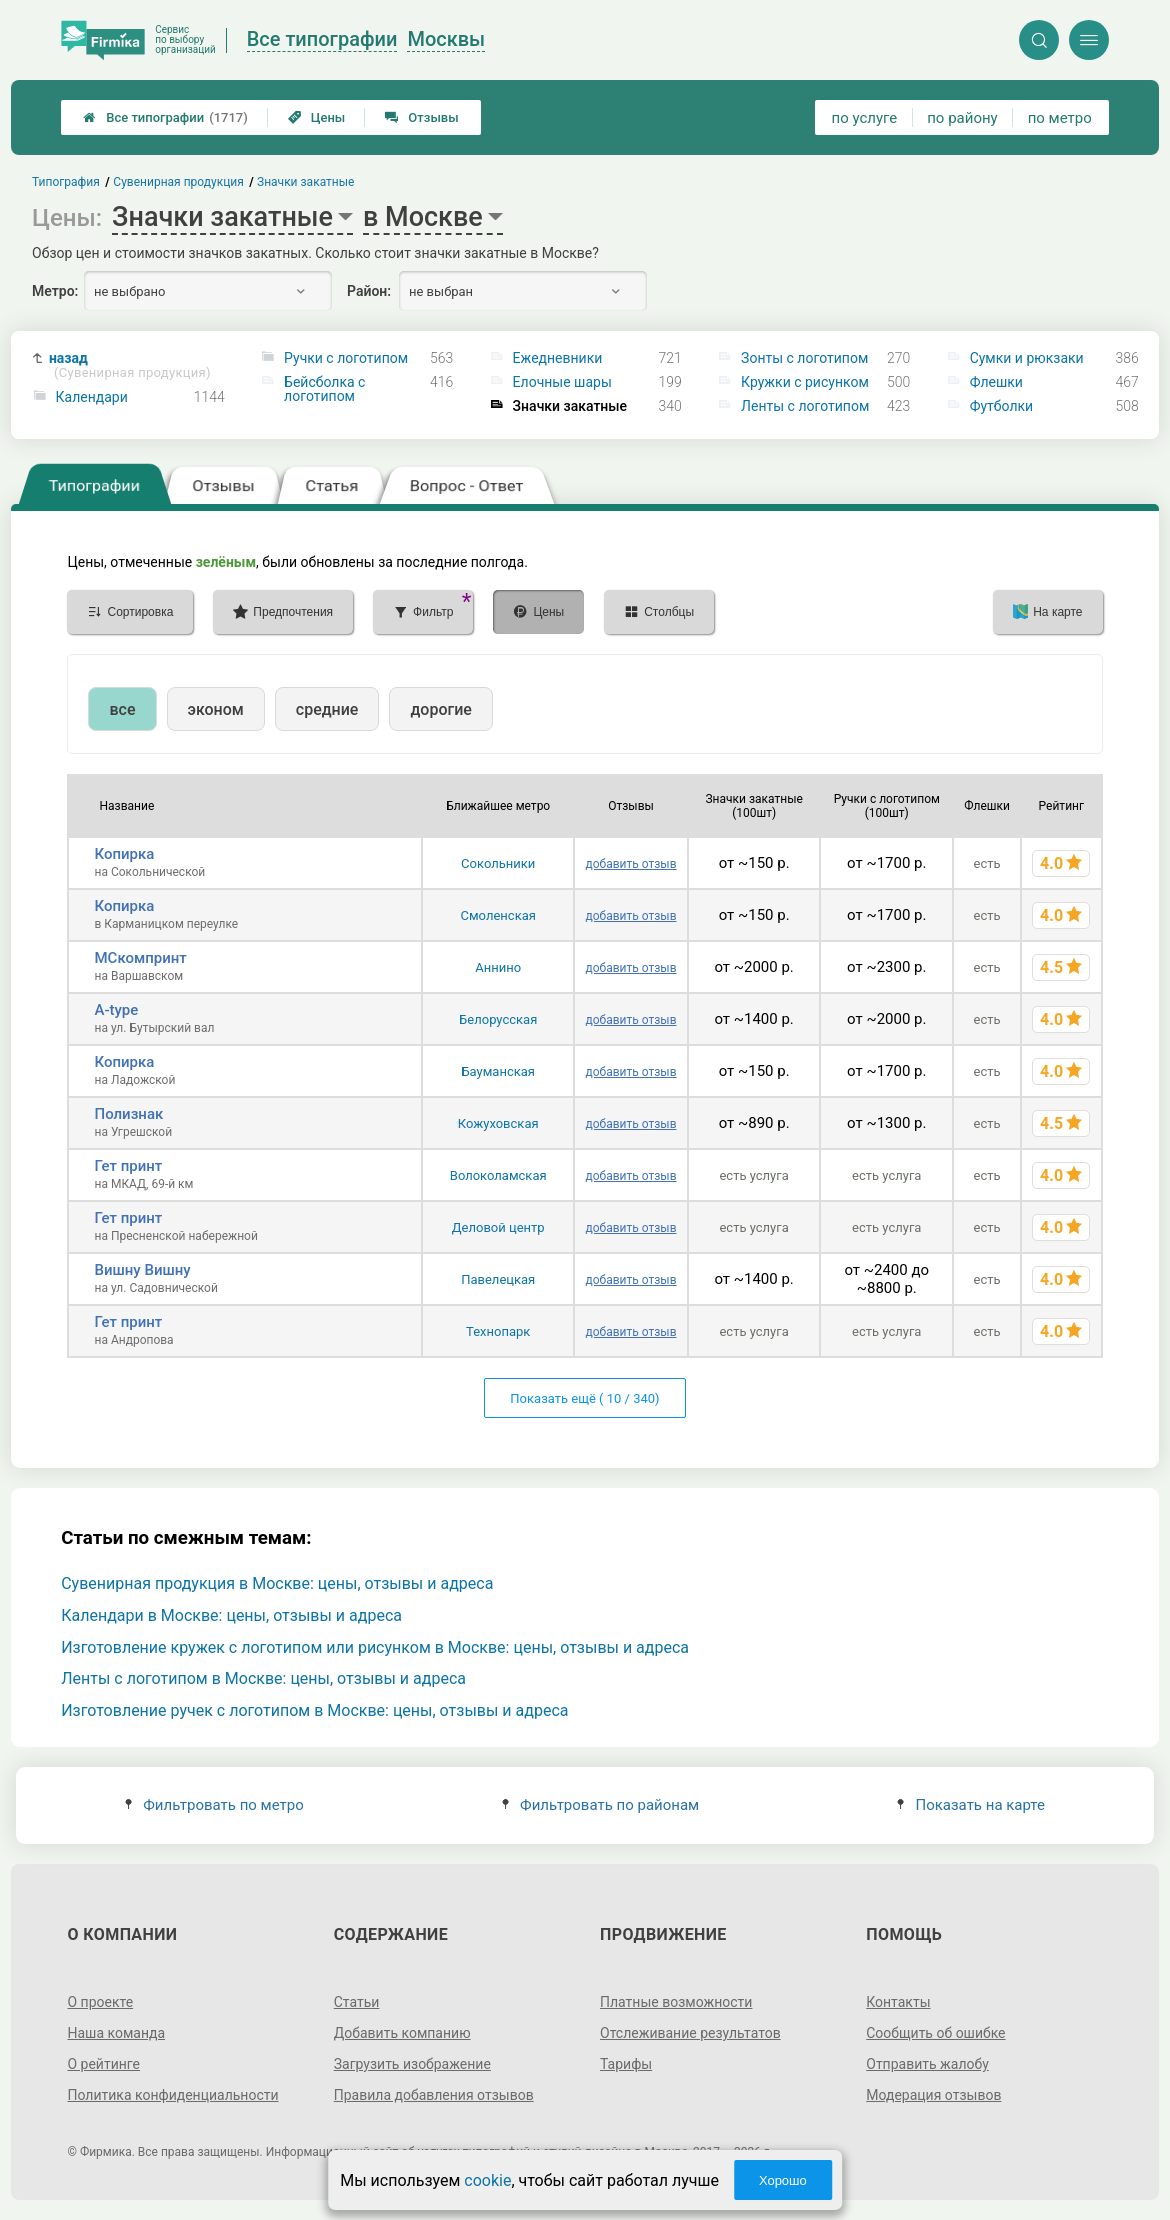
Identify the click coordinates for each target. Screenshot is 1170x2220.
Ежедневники (558, 358)
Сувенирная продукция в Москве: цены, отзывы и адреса (277, 1583)
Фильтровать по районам (600, 1805)
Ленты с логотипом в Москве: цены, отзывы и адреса (263, 1678)
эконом (216, 709)
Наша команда (116, 2033)
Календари (92, 397)
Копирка (124, 854)
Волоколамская (498, 1175)
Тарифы (626, 2064)
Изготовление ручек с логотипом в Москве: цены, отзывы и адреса (314, 1710)
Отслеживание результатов (690, 2033)
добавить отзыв (630, 864)
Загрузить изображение (412, 2064)
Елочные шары (562, 382)
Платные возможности (676, 2002)
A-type (116, 1010)
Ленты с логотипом (805, 406)
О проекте (100, 2002)
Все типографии (165, 117)
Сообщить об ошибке (935, 2033)
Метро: (55, 291)
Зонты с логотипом (804, 358)
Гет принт (128, 1166)
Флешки (996, 382)
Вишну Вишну (142, 1270)
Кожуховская (498, 1123)
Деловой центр (498, 1227)
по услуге (865, 118)
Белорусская (498, 1019)
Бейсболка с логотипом (324, 389)
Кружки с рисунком (805, 382)
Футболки (1002, 406)
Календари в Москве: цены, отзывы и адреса (231, 1615)
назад (130, 365)
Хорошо (783, 2180)
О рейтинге (103, 2064)
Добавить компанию (402, 2033)
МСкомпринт (140, 958)
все (122, 709)
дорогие (440, 709)
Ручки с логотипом (346, 358)
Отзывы (421, 117)
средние (327, 709)
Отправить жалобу (927, 2064)
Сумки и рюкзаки (1027, 358)
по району (962, 118)
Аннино (498, 967)
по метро (1060, 118)
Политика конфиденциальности (172, 2095)
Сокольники (498, 863)
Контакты (898, 2002)
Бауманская (498, 1071)
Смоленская (498, 915)
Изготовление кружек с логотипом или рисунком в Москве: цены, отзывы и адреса (375, 1647)
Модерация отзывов (933, 2095)
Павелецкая (498, 1279)
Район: (369, 291)
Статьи (357, 2002)
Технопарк (498, 1331)
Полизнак (128, 1114)
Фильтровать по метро (214, 1805)
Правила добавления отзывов (434, 2095)
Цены (317, 117)
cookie (487, 2180)
